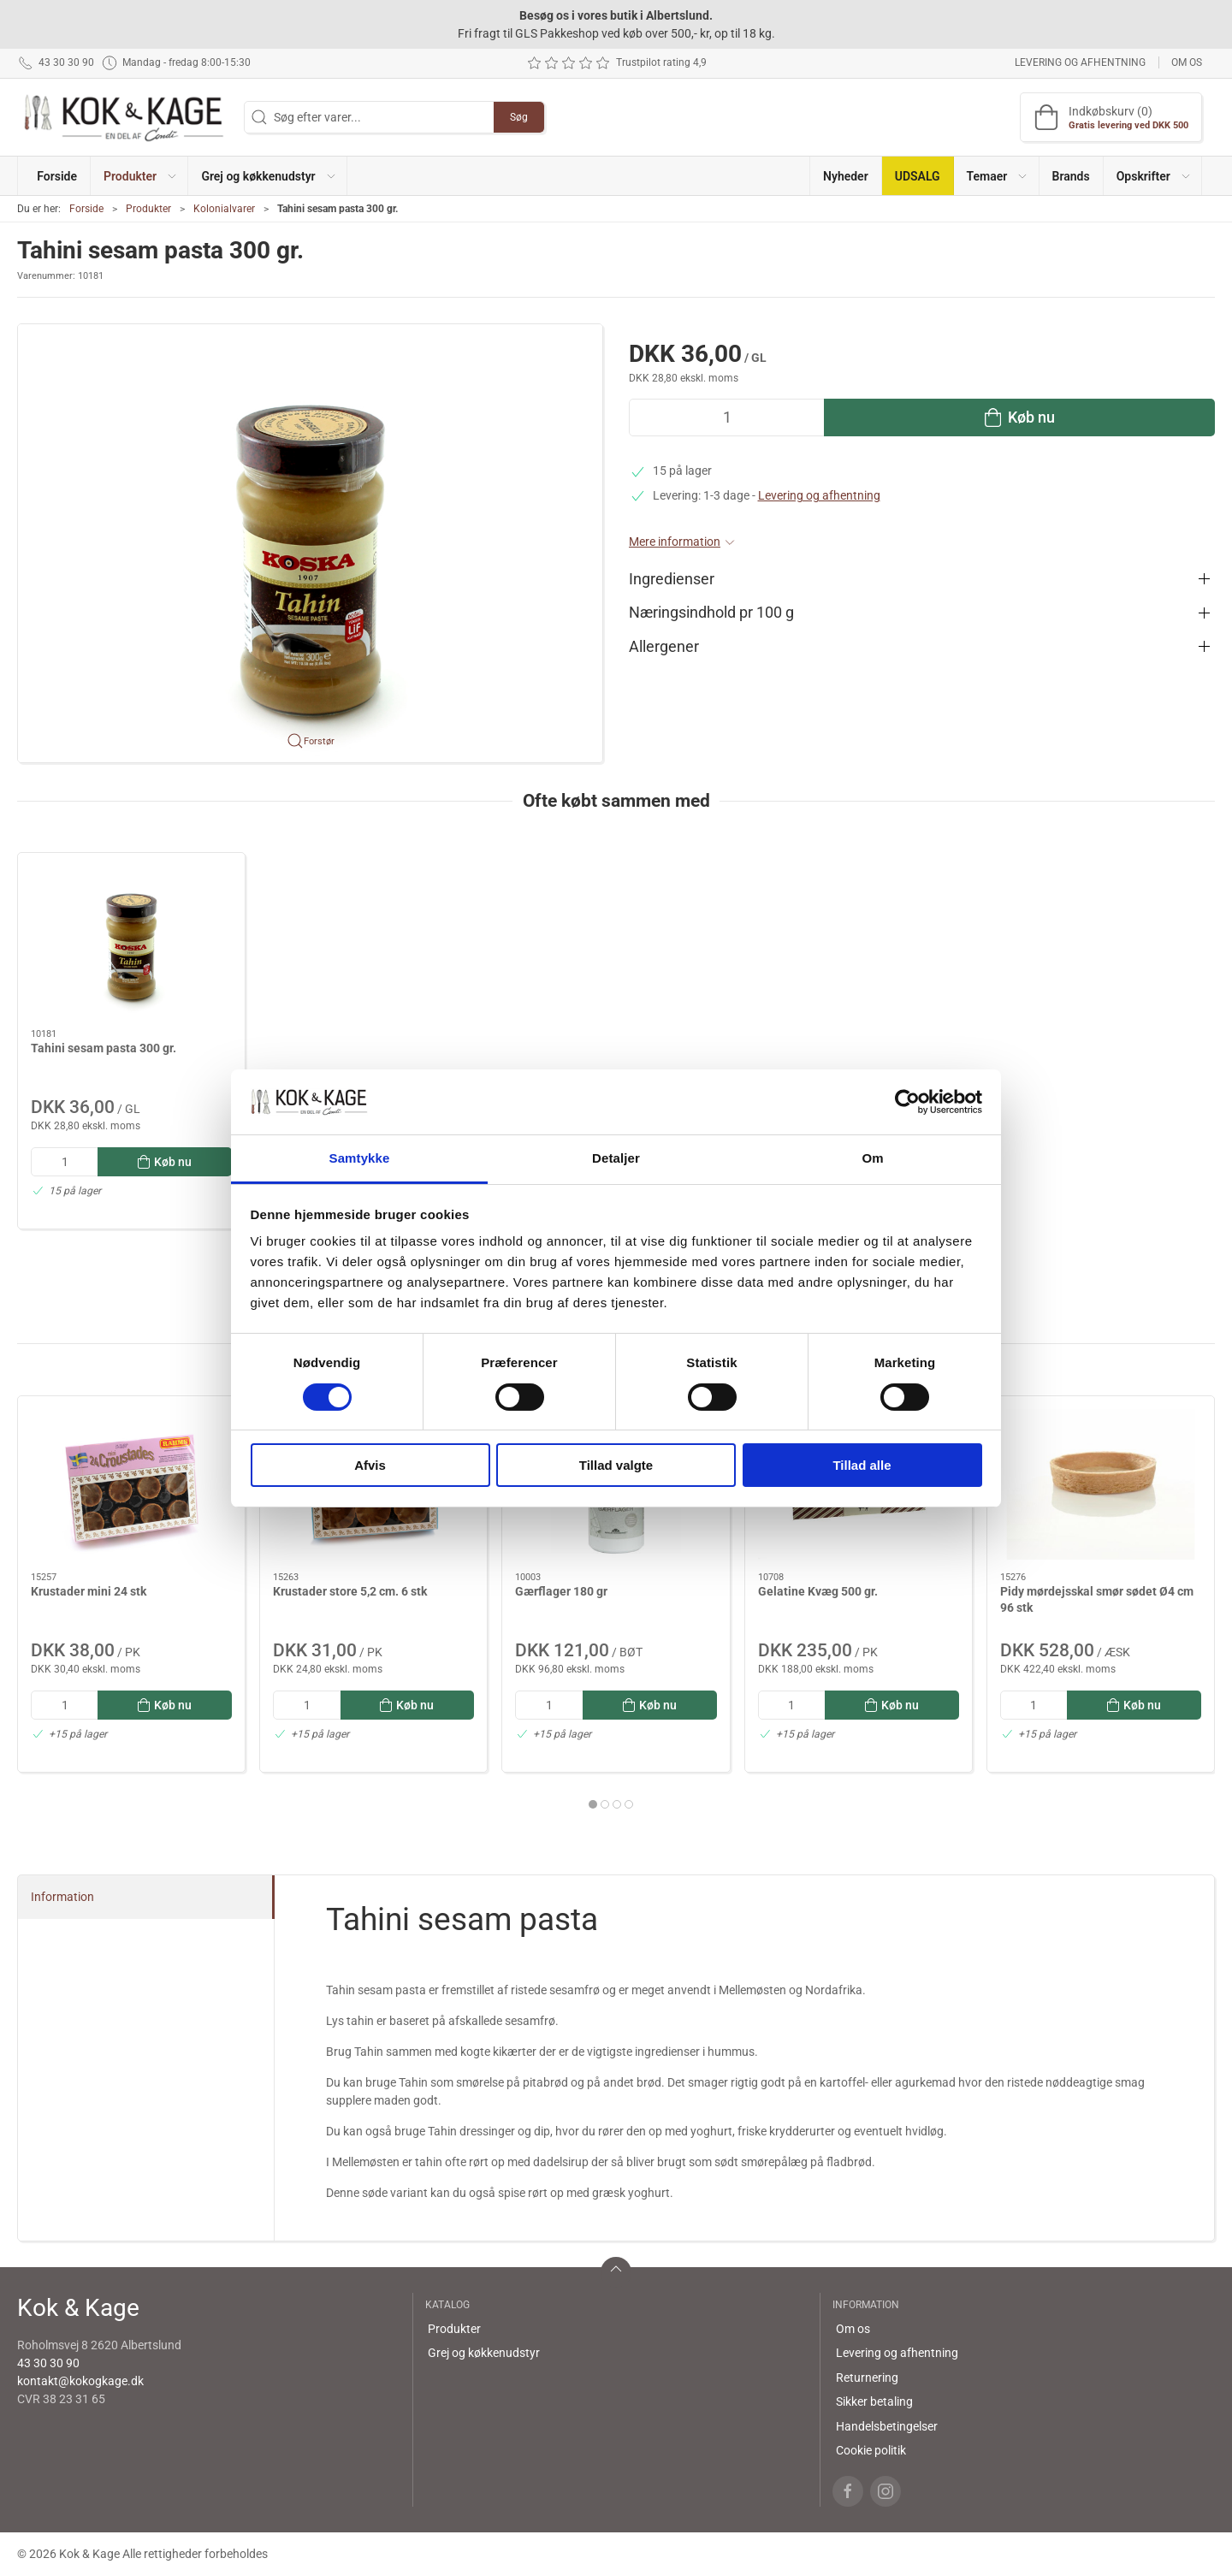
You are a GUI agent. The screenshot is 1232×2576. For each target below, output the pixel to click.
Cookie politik (871, 2450)
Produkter (148, 209)
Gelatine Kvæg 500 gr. (818, 1590)
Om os (1186, 62)
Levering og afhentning (1080, 62)
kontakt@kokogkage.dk (80, 2381)
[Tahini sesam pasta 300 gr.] (131, 941)
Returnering (867, 2377)
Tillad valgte (616, 1465)
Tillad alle (861, 1465)
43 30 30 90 (48, 2363)
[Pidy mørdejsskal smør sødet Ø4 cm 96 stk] (1100, 1484)
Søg (519, 117)
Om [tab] (872, 1158)
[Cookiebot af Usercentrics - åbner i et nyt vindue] (907, 1102)
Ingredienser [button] (671, 579)
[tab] (593, 1804)
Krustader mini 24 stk (88, 1590)
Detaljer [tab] (616, 1158)
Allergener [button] (664, 646)
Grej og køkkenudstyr (484, 2353)
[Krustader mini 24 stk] (131, 1484)
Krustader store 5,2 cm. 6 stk (350, 1590)
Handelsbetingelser (887, 2426)
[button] (139, 176)
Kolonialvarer (224, 209)
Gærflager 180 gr (561, 1590)
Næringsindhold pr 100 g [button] (711, 612)
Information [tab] (62, 1897)
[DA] (124, 117)
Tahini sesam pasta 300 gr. (103, 1048)
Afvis (370, 1465)
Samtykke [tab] (359, 1158)
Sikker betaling (874, 2401)
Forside (86, 209)
